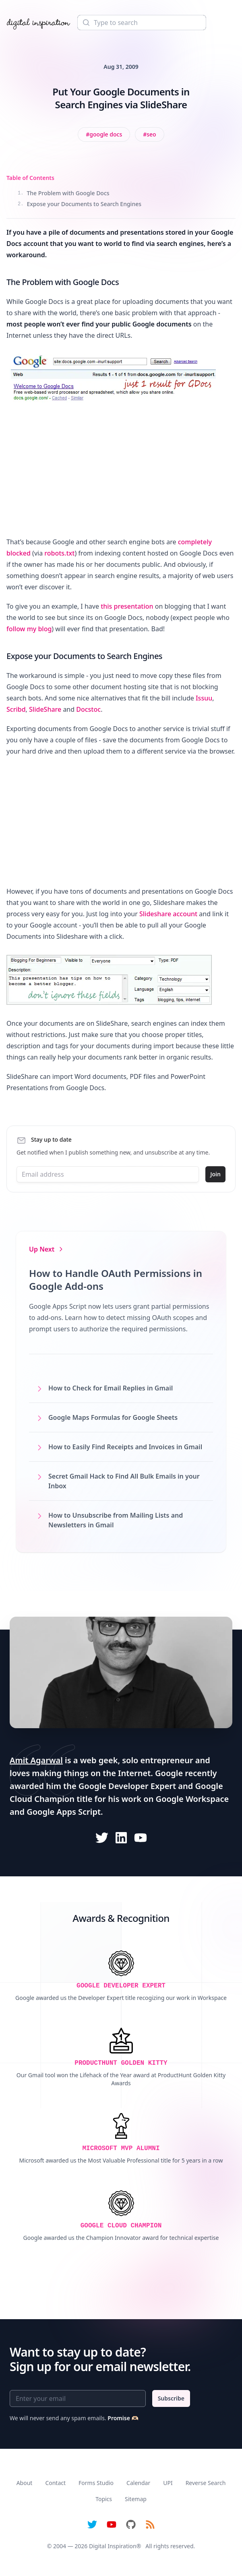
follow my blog (29, 628)
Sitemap (136, 2499)
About (25, 2483)
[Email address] (108, 1174)
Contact (55, 2483)
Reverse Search (206, 2483)
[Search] (141, 22)
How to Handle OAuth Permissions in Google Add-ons (115, 1279)
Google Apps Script (64, 1811)
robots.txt (59, 553)
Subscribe (171, 2398)
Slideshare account (168, 913)
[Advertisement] (121, 471)
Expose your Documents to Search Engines (79, 204)
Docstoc (88, 709)
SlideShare (45, 709)
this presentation (127, 606)
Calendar (138, 2483)
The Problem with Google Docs (64, 193)
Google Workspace (192, 1798)
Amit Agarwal (36, 1760)
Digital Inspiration (113, 2546)
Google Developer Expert (127, 1786)
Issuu (204, 698)
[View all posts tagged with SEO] (149, 134)
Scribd (16, 709)
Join (215, 1174)
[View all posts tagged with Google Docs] (104, 134)
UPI (167, 2483)
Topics (103, 2499)
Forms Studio (96, 2483)
